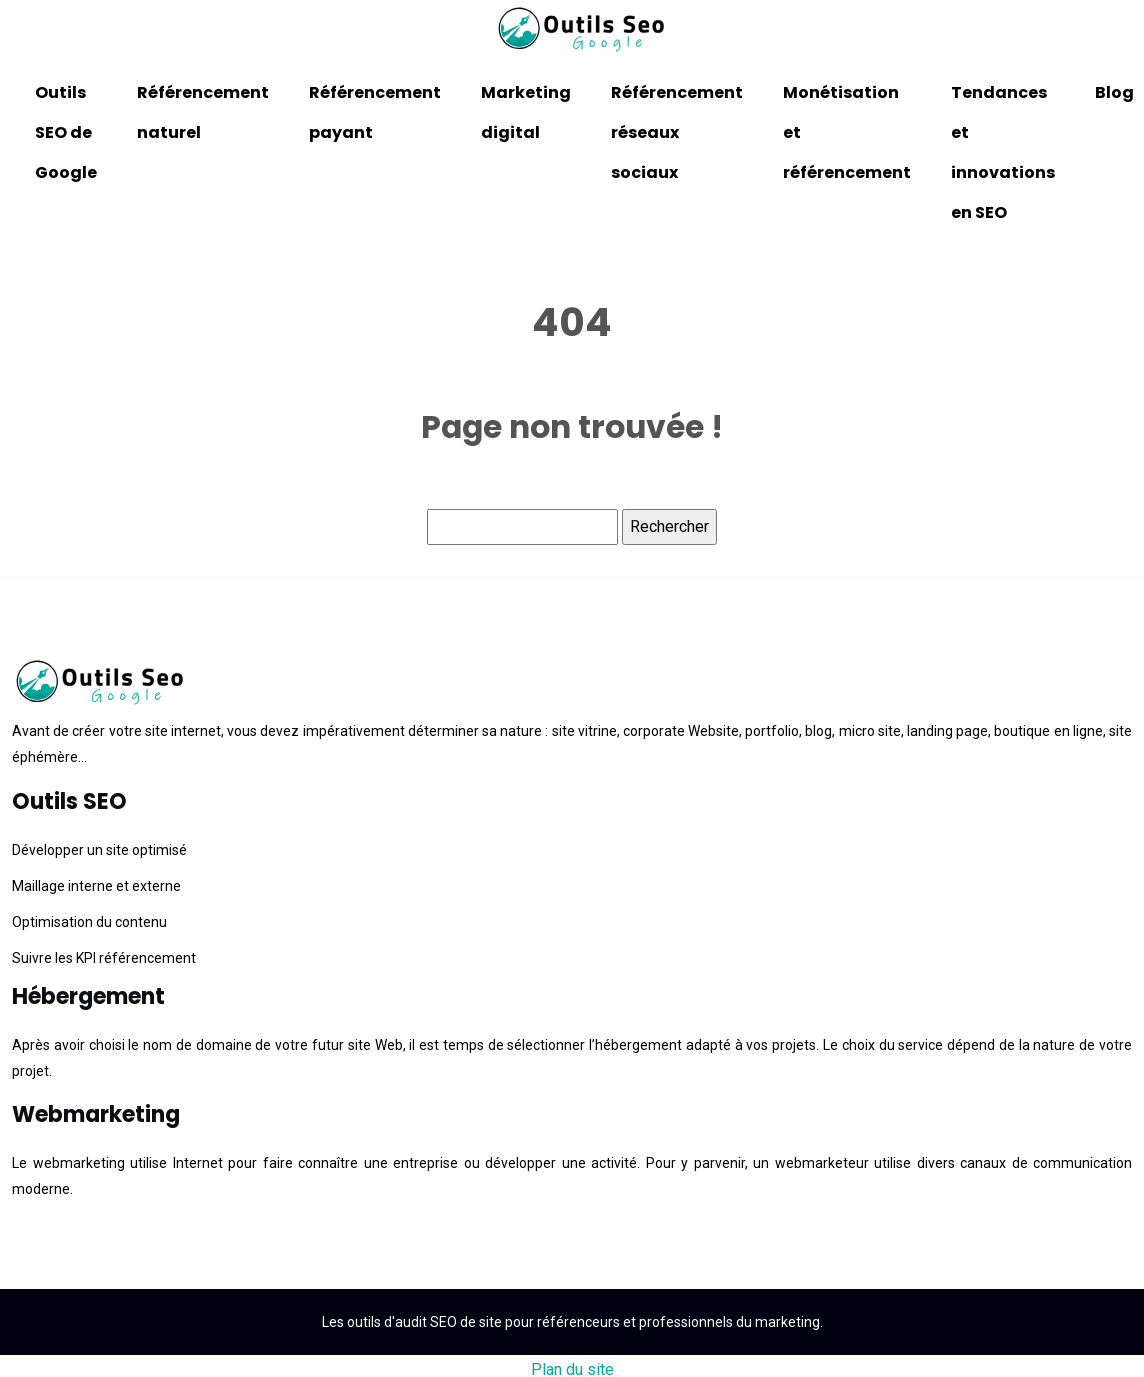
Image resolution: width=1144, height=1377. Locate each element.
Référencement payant (375, 112)
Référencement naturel (203, 112)
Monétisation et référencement (847, 132)
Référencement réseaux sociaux (677, 132)
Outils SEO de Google (66, 132)
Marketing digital (526, 112)
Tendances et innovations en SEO (1003, 152)
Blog (1114, 92)
